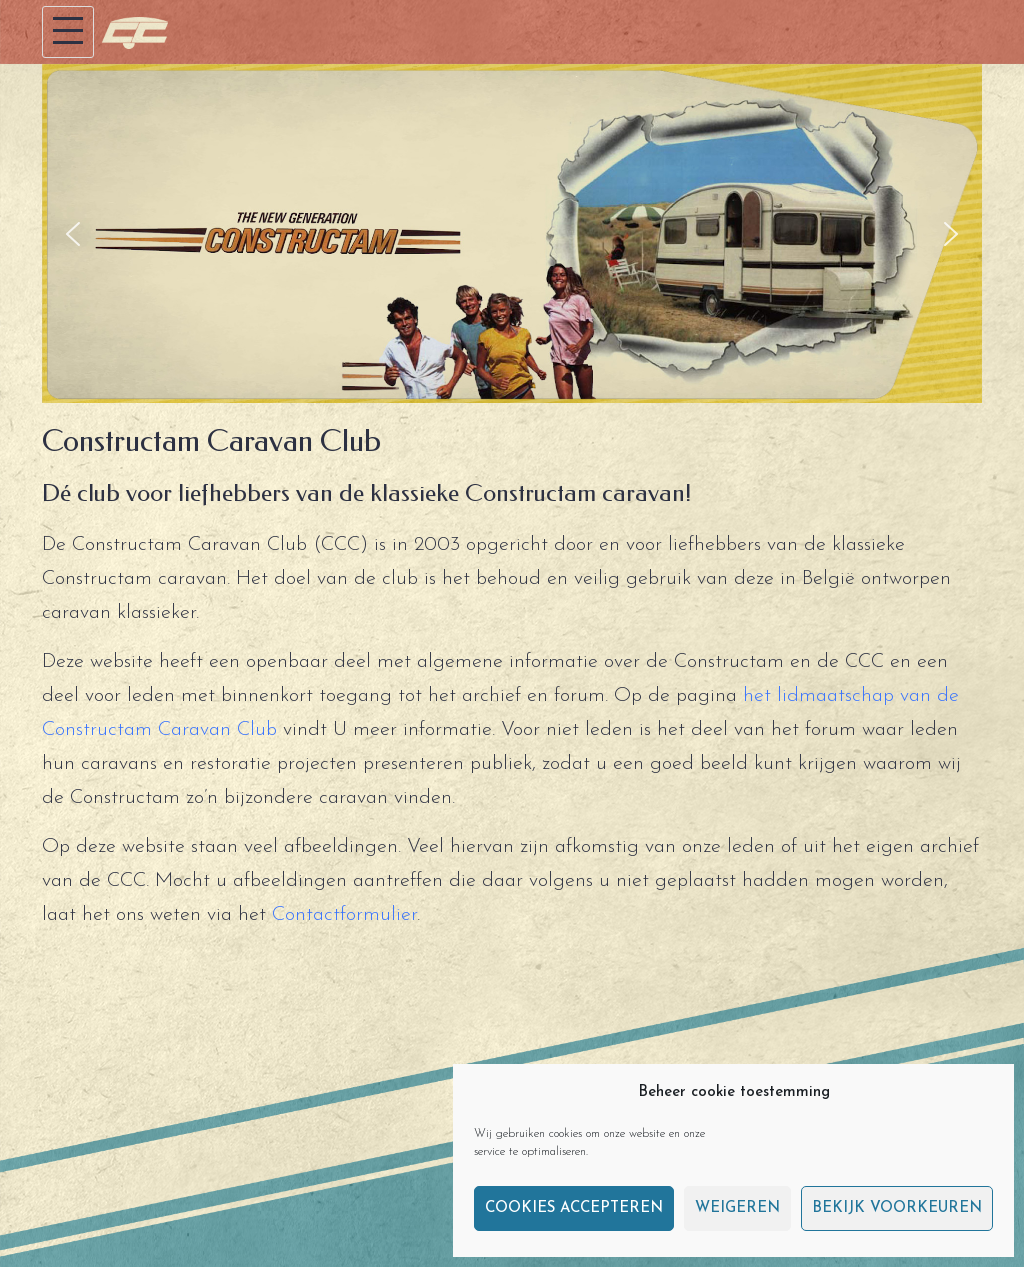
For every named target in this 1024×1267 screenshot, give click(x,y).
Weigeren (737, 1208)
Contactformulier (344, 915)
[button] (73, 234)
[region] (512, 233)
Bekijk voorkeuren (897, 1208)
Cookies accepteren (574, 1208)
